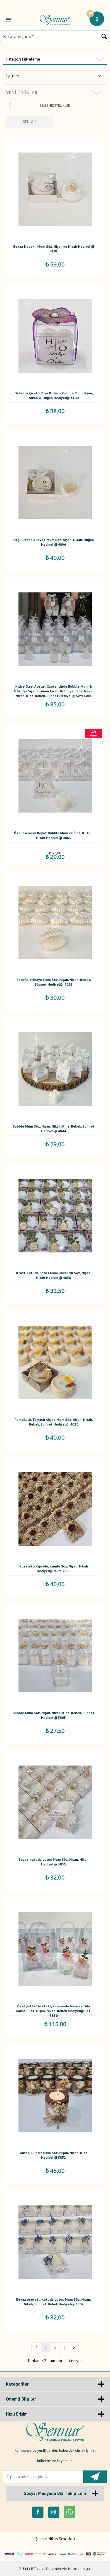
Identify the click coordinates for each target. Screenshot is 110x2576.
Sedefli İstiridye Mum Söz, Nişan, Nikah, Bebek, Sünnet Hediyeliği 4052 (53, 981)
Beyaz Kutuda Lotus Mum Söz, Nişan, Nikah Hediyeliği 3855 (53, 1861)
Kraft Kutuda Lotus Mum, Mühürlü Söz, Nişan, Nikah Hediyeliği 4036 (53, 1275)
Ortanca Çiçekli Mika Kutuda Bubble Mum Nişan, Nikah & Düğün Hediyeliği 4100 (53, 395)
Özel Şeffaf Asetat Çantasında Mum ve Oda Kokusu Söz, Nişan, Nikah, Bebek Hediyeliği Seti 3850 (53, 2010)
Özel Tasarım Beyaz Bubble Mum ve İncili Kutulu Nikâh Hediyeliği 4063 (54, 835)
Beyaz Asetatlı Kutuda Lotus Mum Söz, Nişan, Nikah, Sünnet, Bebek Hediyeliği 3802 (53, 2301)
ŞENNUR (30, 121)
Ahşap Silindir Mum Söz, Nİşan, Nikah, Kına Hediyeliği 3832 (53, 2155)
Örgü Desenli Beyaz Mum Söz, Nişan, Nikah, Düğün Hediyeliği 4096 (53, 542)
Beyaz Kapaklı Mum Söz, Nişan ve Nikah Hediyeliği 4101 (53, 248)
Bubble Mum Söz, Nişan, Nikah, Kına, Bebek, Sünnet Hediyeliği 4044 (53, 1128)
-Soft (25, 2568)
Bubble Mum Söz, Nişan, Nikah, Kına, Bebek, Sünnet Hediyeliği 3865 (53, 1715)
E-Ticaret (38, 2568)
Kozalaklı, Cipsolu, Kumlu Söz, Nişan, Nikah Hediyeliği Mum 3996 (53, 1568)
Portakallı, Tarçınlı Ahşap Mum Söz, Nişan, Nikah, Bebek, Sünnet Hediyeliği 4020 (53, 1421)
